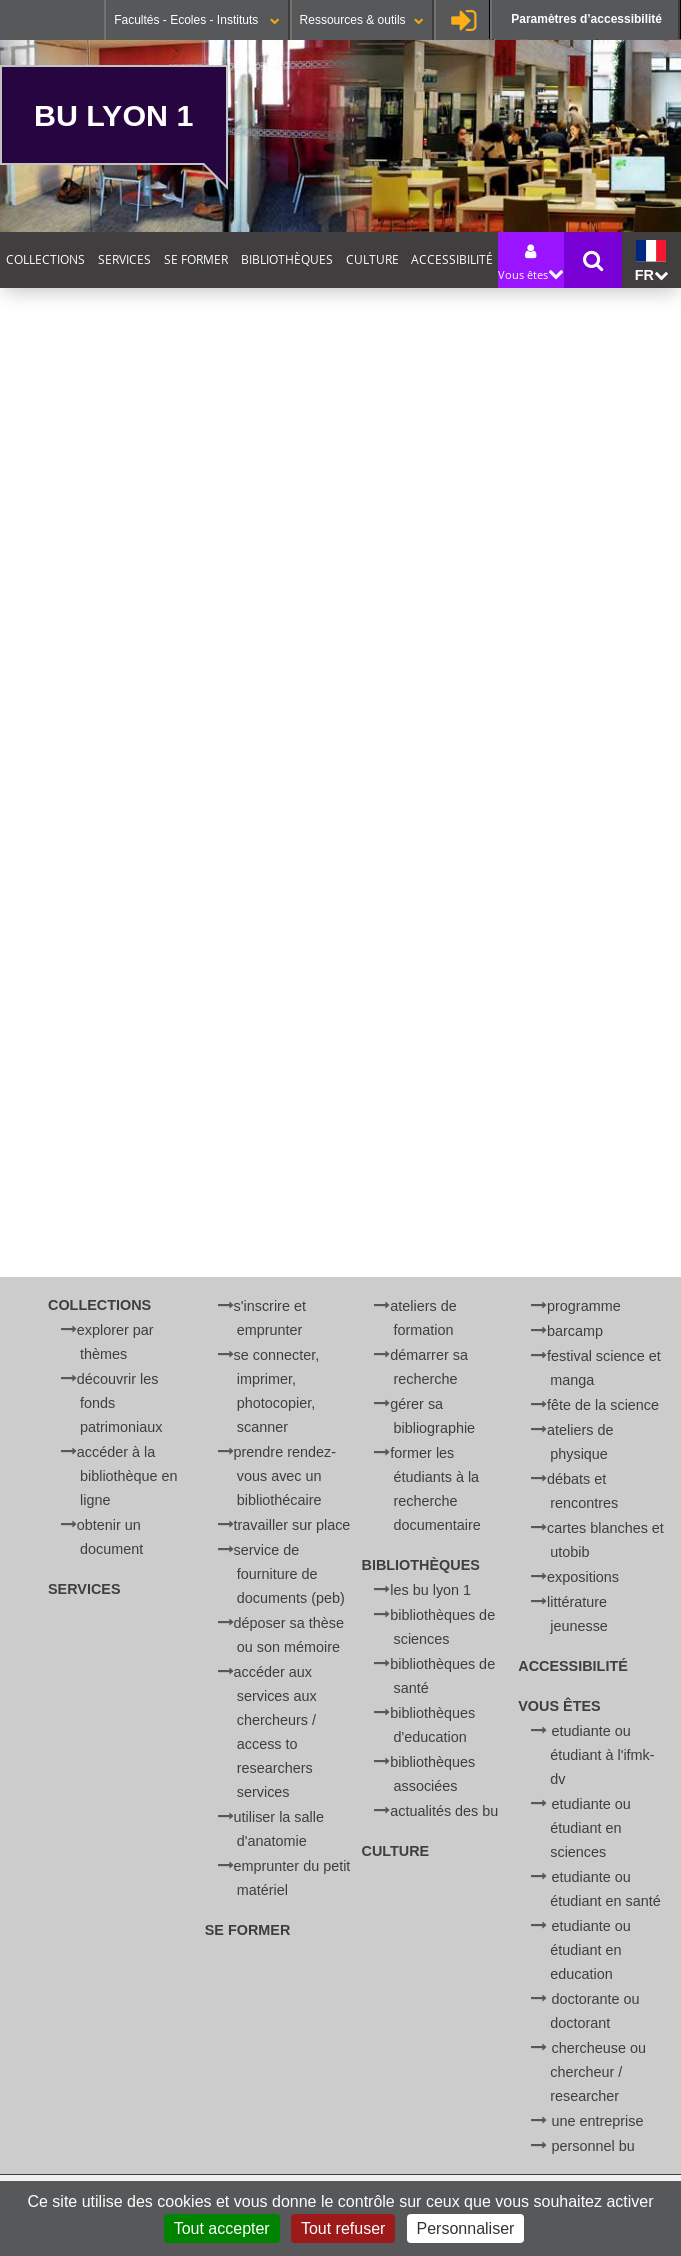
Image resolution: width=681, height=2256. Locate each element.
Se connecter (464, 20)
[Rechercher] (221, 1085)
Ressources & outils (362, 20)
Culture (372, 259)
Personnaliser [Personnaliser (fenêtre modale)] (466, 2228)
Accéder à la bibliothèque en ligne (127, 1476)
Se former (196, 259)
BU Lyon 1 (113, 115)
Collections (45, 259)
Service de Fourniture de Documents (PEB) (289, 1574)
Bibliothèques (287, 259)
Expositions (583, 1577)
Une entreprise (598, 2121)
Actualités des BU (444, 1811)
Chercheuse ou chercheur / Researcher (598, 2072)
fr (651, 261)
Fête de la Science (603, 1405)
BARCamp (575, 1331)
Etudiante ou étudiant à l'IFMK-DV (602, 1755)
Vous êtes (559, 1706)
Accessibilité (452, 259)
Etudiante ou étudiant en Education (590, 1950)
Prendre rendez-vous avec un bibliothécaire (285, 1476)
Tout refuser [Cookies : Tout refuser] (343, 2228)
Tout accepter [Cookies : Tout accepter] (222, 2228)
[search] (221, 1037)
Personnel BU (593, 2146)
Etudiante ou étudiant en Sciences (590, 1828)
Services (124, 259)
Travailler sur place (292, 1525)
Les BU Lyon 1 (430, 1590)
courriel (407, 1152)
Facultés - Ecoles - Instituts (196, 20)
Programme (584, 1306)
